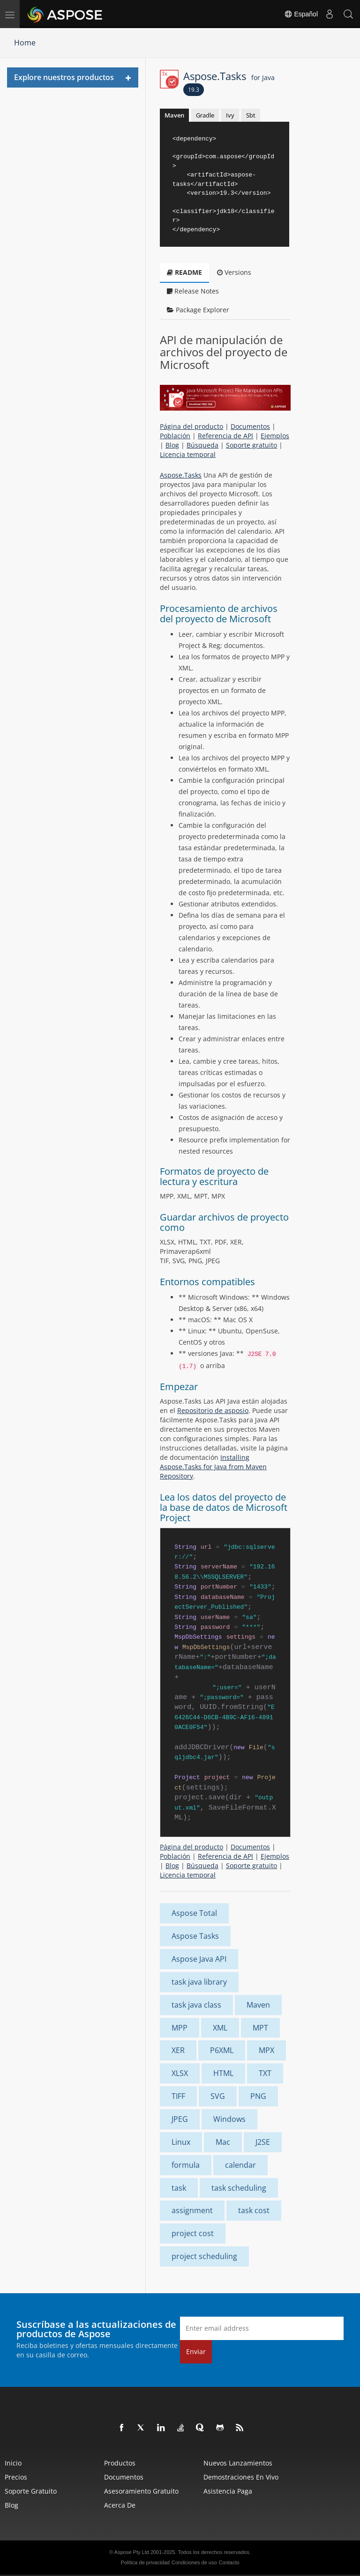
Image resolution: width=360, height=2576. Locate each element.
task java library (199, 1982)
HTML (223, 2073)
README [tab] (184, 272)
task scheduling (238, 2188)
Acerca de (119, 2505)
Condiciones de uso (194, 2562)
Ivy (230, 115)
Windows (229, 2119)
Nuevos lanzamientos (237, 2462)
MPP (180, 2028)
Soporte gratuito (251, 445)
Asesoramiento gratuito (141, 2491)
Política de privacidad (145, 2562)
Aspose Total (194, 1913)
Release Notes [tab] (193, 291)
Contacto (229, 2562)
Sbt (250, 115)
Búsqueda (202, 445)
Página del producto (191, 426)
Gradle (205, 115)
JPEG (180, 2119)
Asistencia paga (227, 2491)
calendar (240, 2165)
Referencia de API (225, 435)
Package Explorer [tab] (198, 309)
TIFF (178, 2096)
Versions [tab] (234, 272)
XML (220, 2028)
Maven (174, 115)
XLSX (180, 2073)
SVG (217, 2096)
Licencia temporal (188, 454)
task (179, 2188)
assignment (192, 2210)
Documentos (250, 426)
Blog (172, 445)
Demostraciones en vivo (240, 2477)
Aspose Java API (199, 1959)
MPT (260, 2028)
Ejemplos (275, 435)
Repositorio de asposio (212, 1410)
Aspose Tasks (195, 1936)
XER (178, 2050)
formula (186, 2165)
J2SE (262, 2142)
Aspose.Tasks (229, 76)
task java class (196, 2005)
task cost (254, 2210)
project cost (193, 2233)
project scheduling (204, 2256)
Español (301, 14)
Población (175, 435)
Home (25, 42)
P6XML (221, 2050)
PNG (258, 2096)
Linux (181, 2142)
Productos (119, 2462)
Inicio (13, 2462)
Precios (16, 2477)
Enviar (196, 2351)
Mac (223, 2142)
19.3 (193, 90)
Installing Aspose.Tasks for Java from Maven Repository (213, 1466)
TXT (265, 2073)
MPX (266, 2050)
